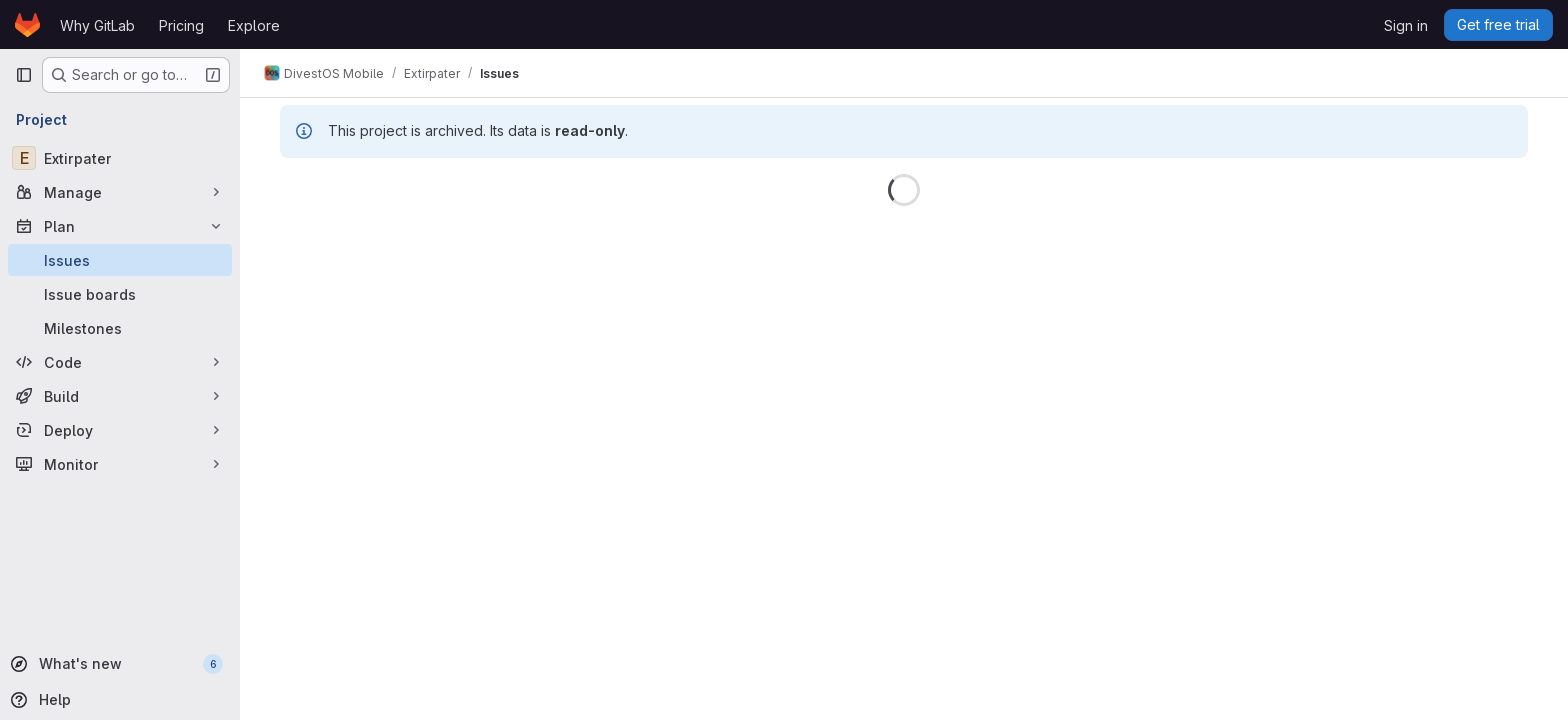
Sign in (1406, 25)
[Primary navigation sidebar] (24, 75)
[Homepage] (27, 25)
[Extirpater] (120, 158)
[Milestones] (120, 328)
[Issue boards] (120, 294)
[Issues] (120, 260)
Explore (254, 25)
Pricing (181, 25)
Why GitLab (97, 25)
